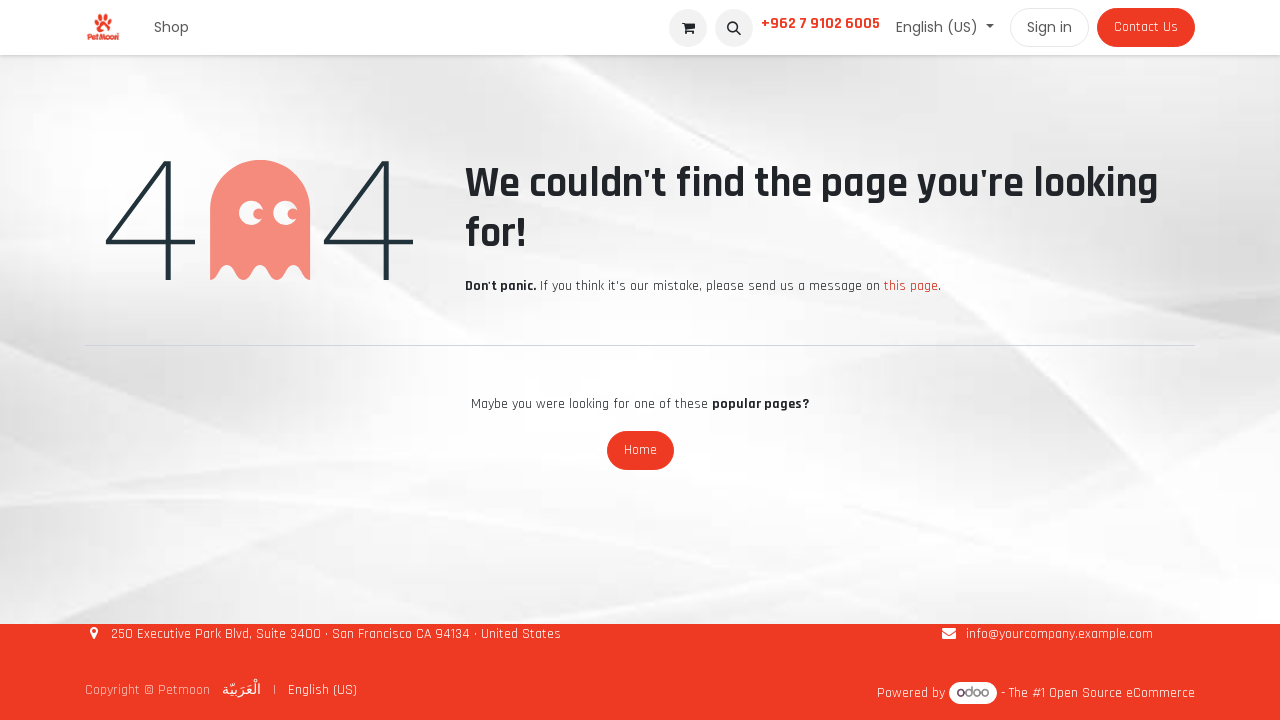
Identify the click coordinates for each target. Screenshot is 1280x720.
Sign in (1049, 27)
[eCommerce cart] (688, 28)
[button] (734, 28)
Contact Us (1146, 27)
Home (640, 450)
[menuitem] (171, 27)
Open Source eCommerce (1122, 693)
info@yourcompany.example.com (1059, 634)
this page (911, 286)
